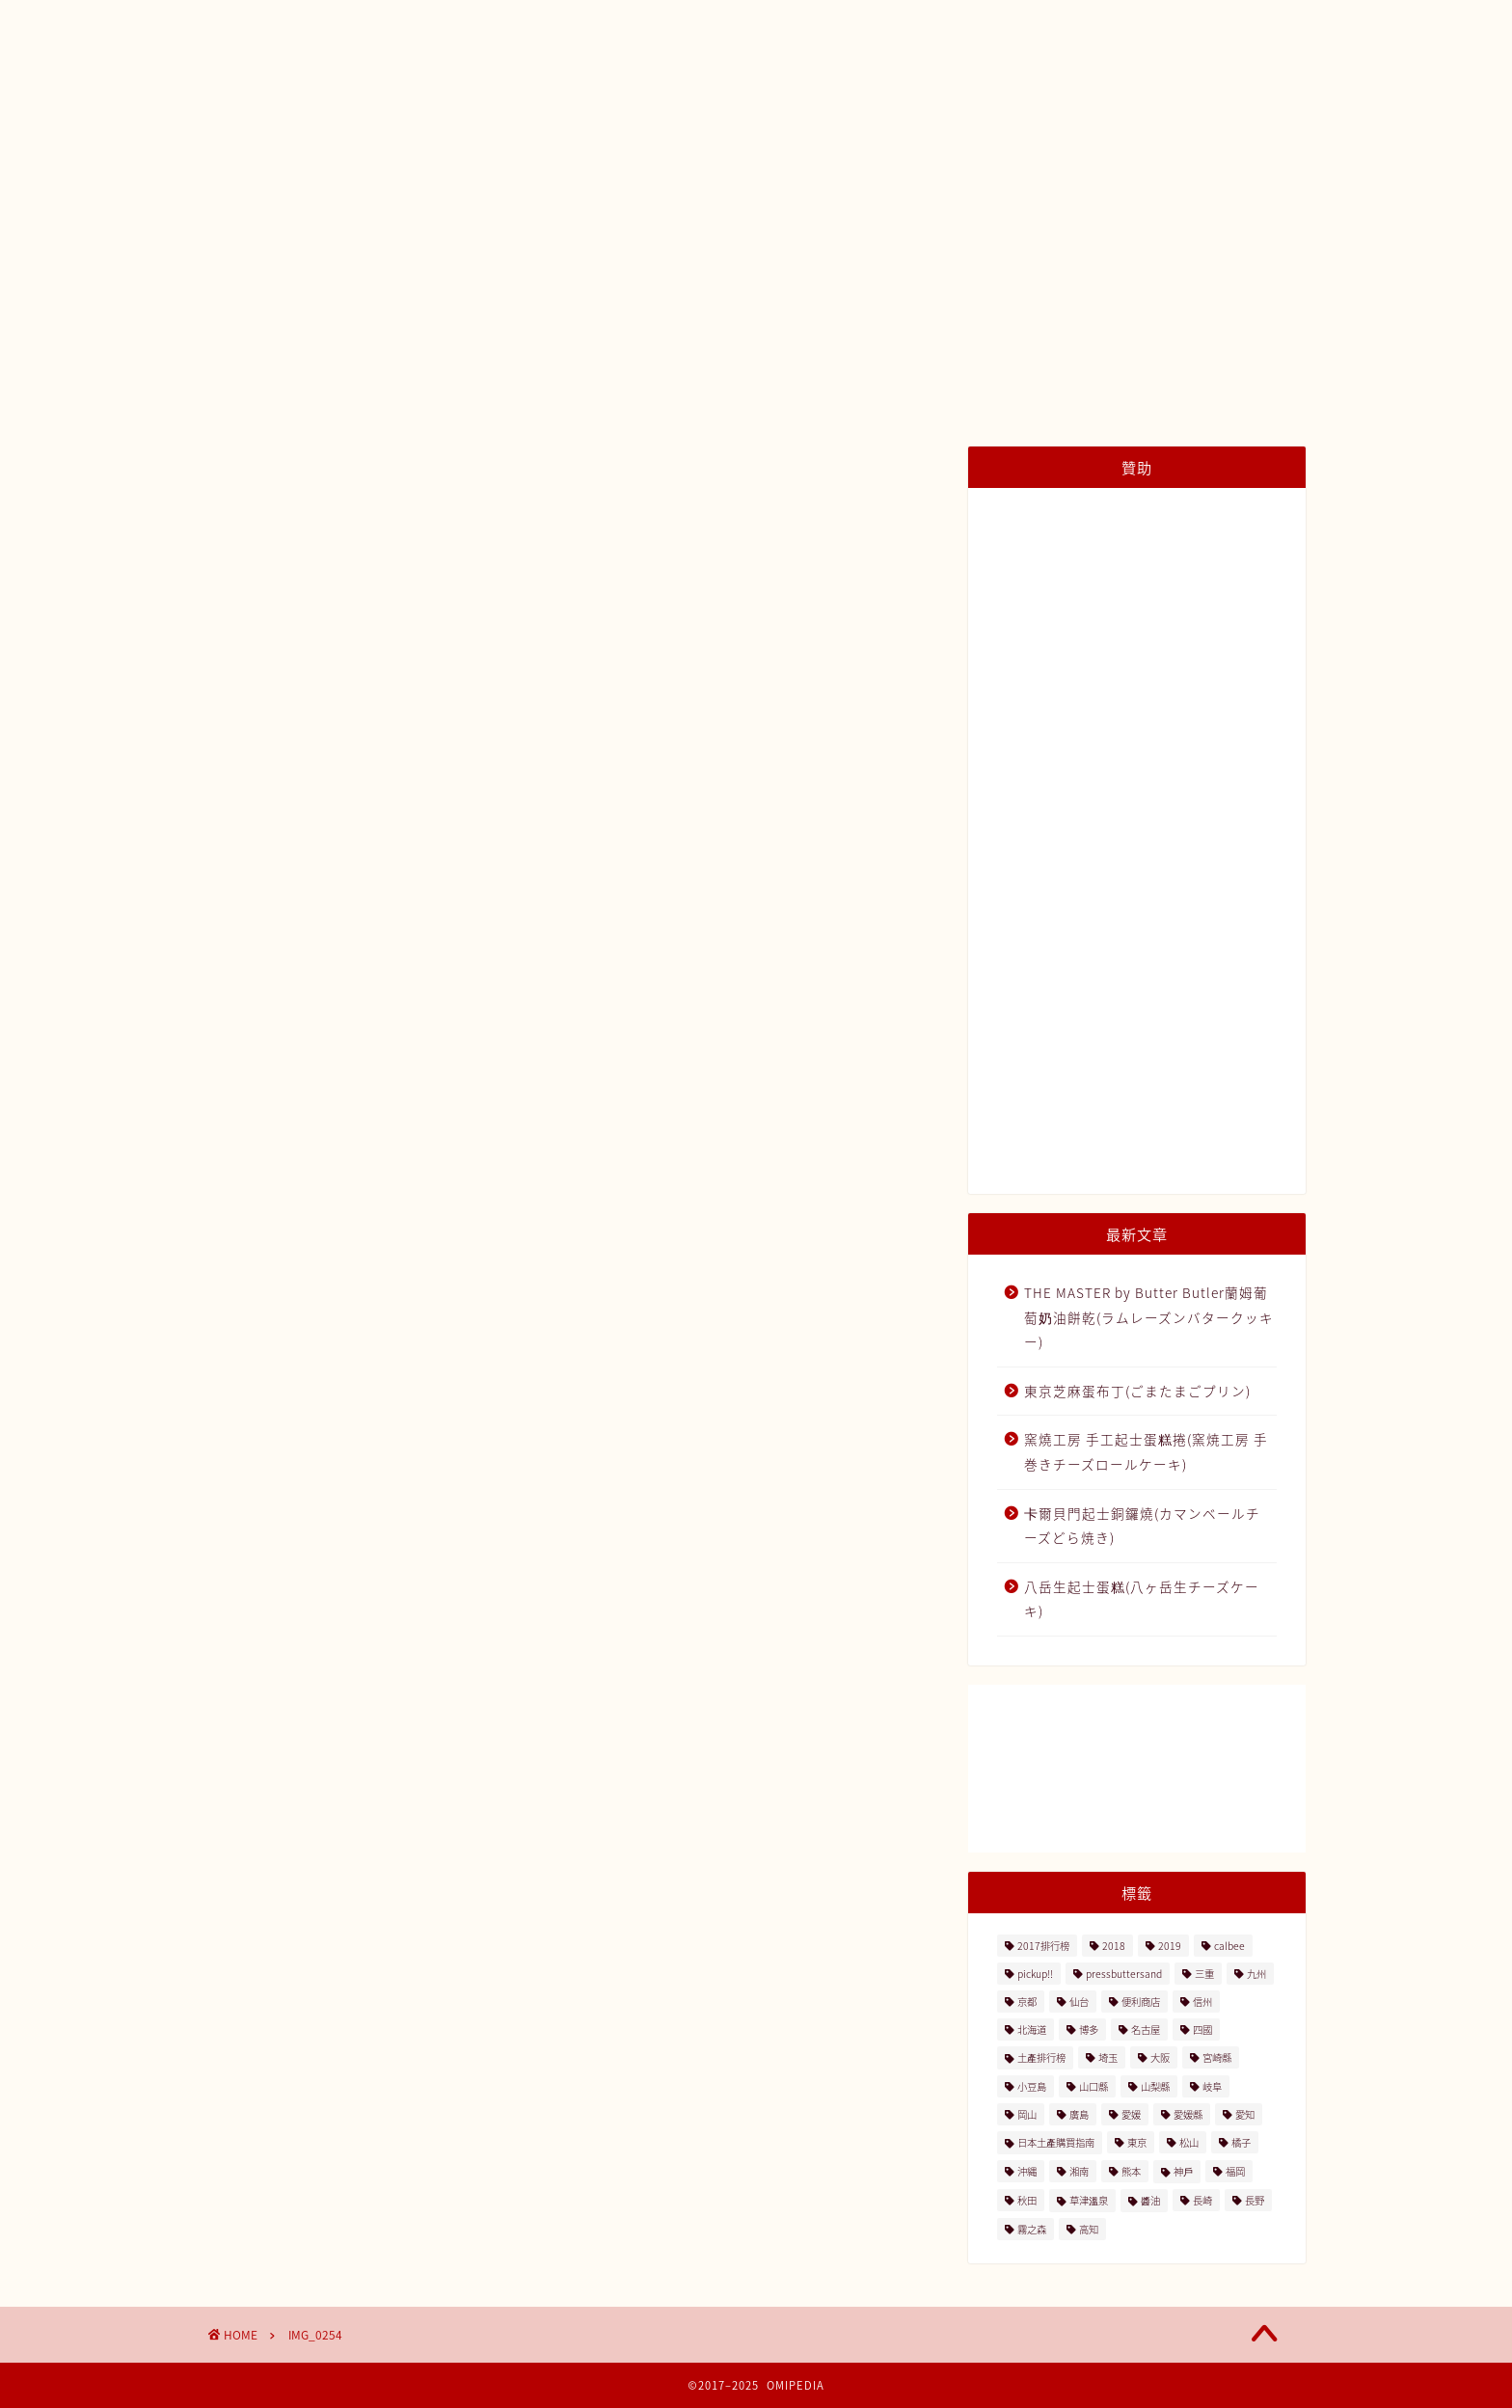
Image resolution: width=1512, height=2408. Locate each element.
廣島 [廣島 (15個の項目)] (1079, 2114)
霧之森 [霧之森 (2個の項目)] (1031, 2229)
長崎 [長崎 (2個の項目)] (1202, 2200)
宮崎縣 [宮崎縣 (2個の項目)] (1216, 2057)
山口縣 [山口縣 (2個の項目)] (1093, 2086)
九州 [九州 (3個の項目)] (1256, 1973)
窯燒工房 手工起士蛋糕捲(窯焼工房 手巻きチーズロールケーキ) (1146, 1451)
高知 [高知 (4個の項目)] (1088, 2229)
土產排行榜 (684, 165)
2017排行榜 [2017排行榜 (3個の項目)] (1043, 1945)
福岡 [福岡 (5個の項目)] (1235, 2171)
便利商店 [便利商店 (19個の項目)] (1140, 2001)
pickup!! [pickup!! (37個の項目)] (1035, 1973)
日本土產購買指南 (407, 165)
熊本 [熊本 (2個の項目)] (1131, 2171)
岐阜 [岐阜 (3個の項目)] (1212, 2086)
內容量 (1021, 165)
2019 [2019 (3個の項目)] (1169, 1945)
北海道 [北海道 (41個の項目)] (1031, 2029)
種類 (860, 165)
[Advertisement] (1137, 844)
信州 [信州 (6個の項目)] (1202, 2001)
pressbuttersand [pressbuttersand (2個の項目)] (1124, 1973)
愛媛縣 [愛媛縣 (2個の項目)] (1188, 2114)
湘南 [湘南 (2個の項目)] (1079, 2171)
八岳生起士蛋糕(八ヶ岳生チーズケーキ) (1141, 1599)
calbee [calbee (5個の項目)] (1229, 1945)
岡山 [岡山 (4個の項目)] (1027, 2114)
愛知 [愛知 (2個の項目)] (1245, 2114)
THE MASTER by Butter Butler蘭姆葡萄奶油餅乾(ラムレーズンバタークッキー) (1149, 1317)
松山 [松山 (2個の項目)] (1189, 2142)
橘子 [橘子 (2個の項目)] (1241, 2142)
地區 (783, 165)
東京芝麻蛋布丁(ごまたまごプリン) (1137, 1390)
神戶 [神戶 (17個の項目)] (1183, 2171)
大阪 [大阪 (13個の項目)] (1160, 2057)
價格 (937, 165)
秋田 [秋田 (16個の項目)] (1027, 2200)
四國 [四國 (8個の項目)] (1202, 2029)
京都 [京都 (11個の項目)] (1027, 2001)
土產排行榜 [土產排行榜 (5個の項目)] (1041, 2057)
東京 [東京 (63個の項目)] (1137, 2142)
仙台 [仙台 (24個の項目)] (1079, 2001)
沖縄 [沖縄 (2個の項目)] (1027, 2171)
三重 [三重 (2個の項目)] (1204, 1973)
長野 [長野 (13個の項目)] (1254, 2200)
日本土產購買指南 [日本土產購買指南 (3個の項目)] (1055, 2142)
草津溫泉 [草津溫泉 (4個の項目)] (1088, 2200)
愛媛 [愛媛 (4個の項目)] (1131, 2114)
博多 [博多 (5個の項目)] (1088, 2029)
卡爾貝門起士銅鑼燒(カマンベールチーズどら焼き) (1142, 1525)
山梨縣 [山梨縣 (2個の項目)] (1155, 2086)
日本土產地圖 (556, 165)
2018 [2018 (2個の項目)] (1113, 1945)
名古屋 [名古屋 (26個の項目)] (1145, 2029)
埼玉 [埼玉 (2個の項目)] (1108, 2057)
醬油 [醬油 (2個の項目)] (1150, 2200)
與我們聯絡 (1128, 165)
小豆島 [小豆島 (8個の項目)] (1031, 2086)
